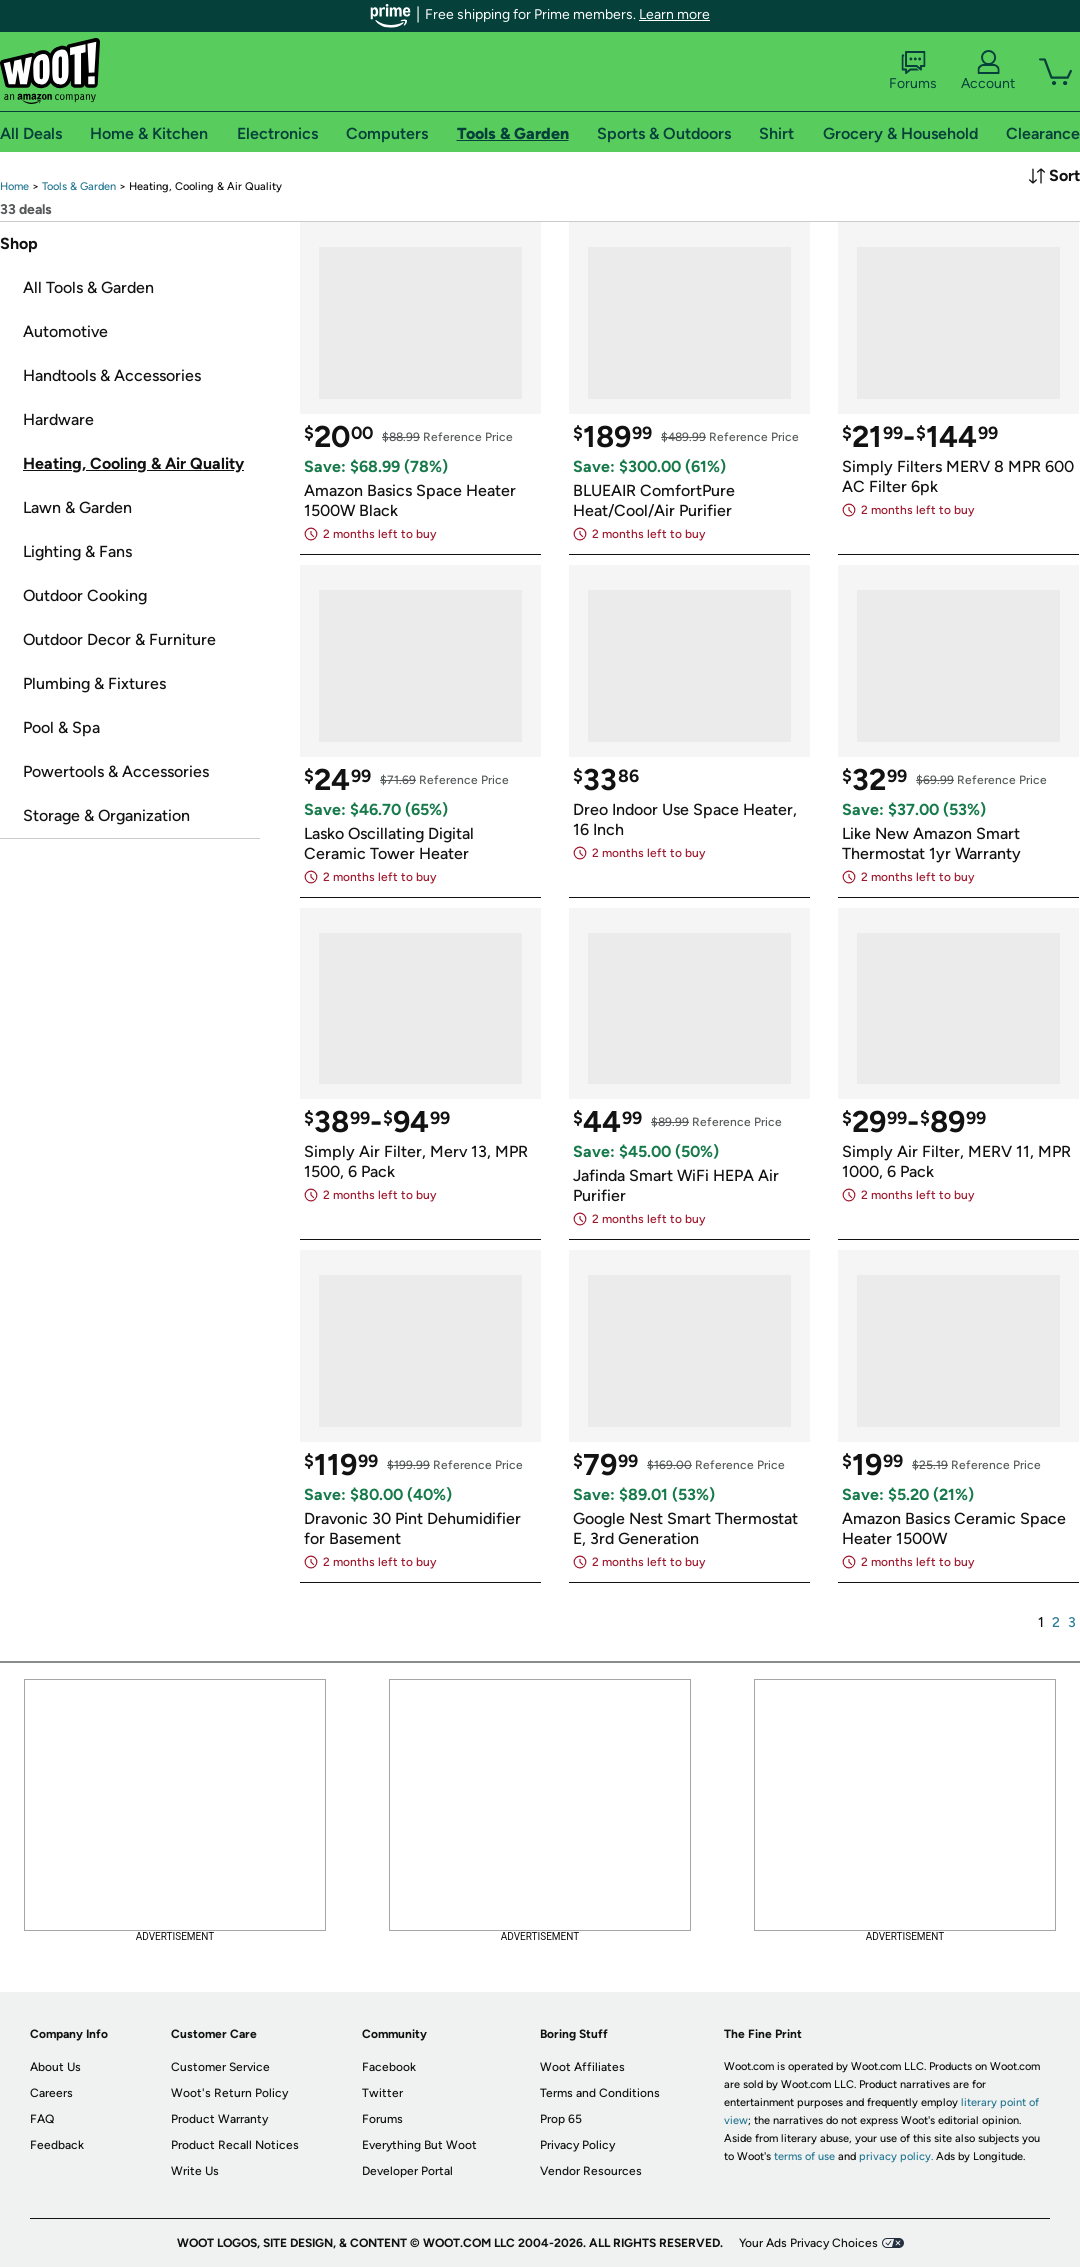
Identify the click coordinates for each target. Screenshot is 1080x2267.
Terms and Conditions (600, 2093)
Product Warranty (219, 2119)
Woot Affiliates (582, 2067)
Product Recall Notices (235, 2145)
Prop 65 (561, 2119)
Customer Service (220, 2067)
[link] (14, 186)
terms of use (804, 2156)
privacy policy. (896, 2156)
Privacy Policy (577, 2145)
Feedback (57, 2145)
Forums (913, 71)
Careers (51, 2093)
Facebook (389, 2067)
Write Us (195, 2171)
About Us (55, 2067)
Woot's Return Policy (229, 2093)
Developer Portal (407, 2171)
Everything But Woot (419, 2145)
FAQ (42, 2119)
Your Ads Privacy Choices (808, 2243)
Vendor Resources (591, 2171)
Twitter (382, 2093)
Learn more (674, 14)
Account (988, 71)
